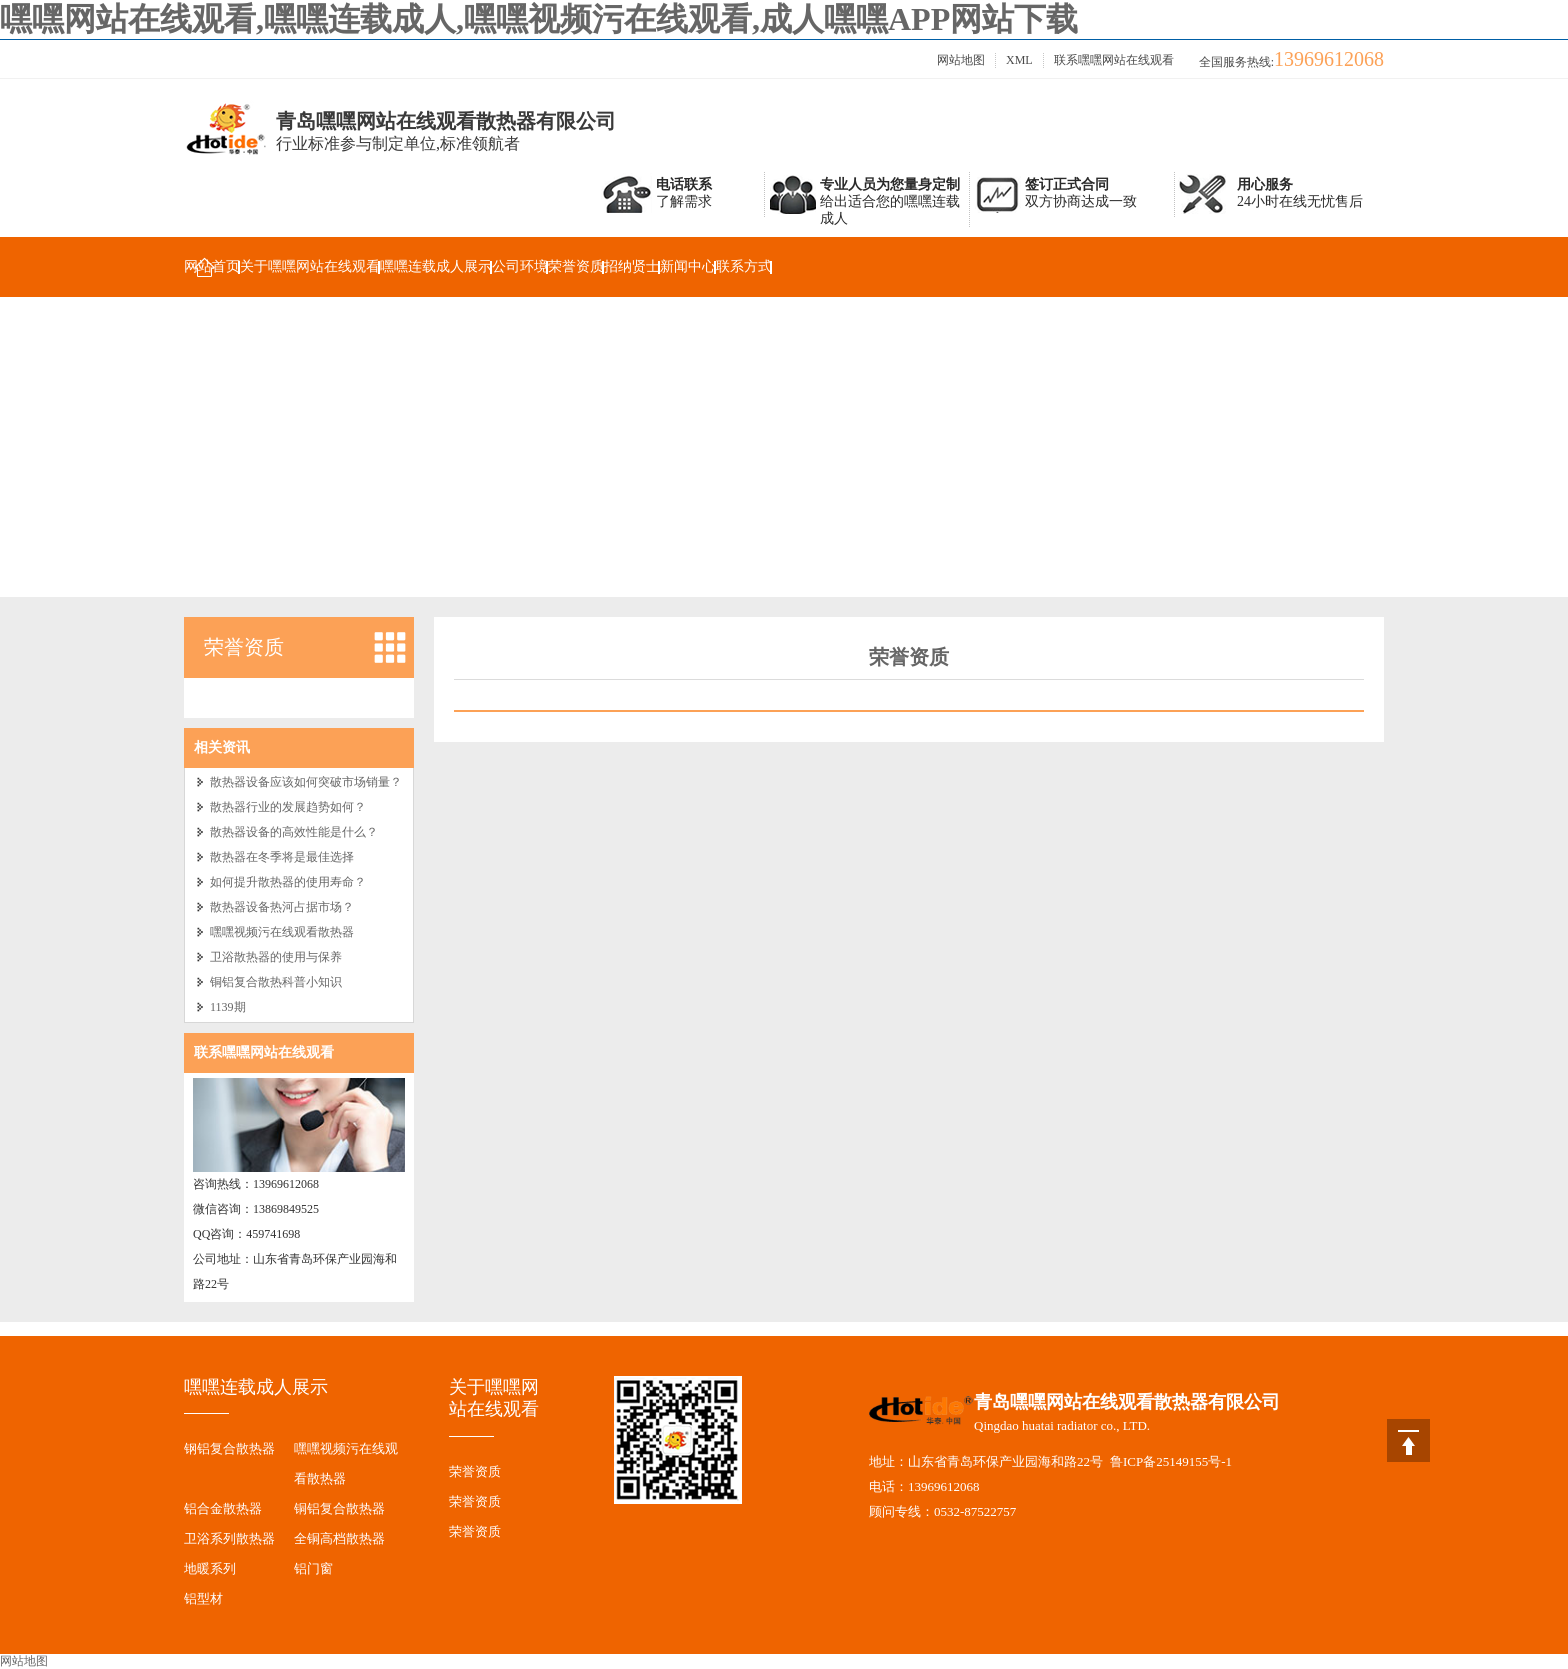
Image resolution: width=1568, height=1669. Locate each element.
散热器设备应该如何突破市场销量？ (306, 782)
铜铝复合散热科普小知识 (276, 982)
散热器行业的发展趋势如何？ (288, 807)
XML (1019, 60)
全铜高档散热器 (339, 1538)
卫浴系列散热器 (229, 1538)
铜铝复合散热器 (339, 1508)
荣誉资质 (576, 266)
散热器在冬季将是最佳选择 (282, 857)
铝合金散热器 (223, 1508)
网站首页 (212, 266)
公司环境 (520, 266)
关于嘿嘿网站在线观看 (310, 266)
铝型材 (203, 1598)
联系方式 (744, 266)
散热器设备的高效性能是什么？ (294, 832)
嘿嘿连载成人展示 (436, 266)
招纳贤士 (632, 266)
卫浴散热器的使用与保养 (276, 957)
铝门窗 (313, 1568)
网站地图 (961, 60)
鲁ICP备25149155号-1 (1171, 1461)
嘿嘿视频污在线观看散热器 (282, 932)
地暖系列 (210, 1568)
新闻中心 (688, 266)
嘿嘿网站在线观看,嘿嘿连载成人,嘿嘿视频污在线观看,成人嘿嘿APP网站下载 (539, 19)
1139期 (228, 1007)
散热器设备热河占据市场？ (282, 907)
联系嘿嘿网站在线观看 (1114, 60)
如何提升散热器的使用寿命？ (288, 882)
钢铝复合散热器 (229, 1448)
